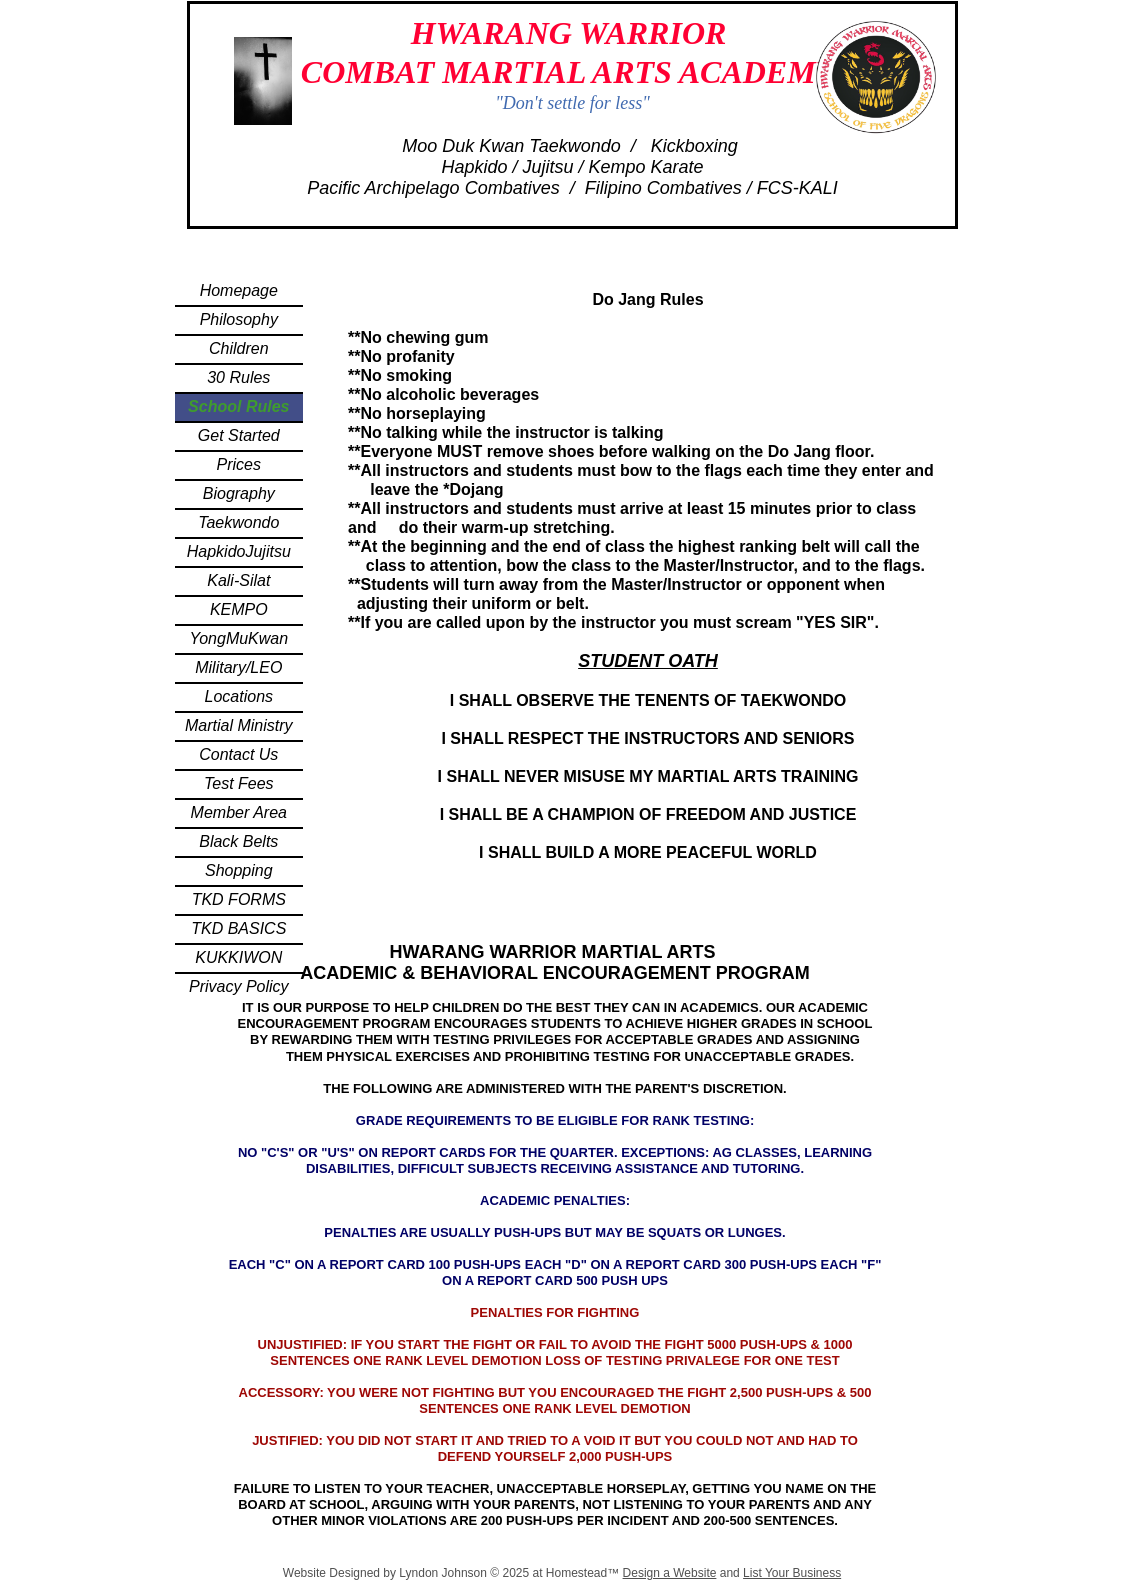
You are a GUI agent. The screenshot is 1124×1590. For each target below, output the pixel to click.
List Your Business (792, 1573)
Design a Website (670, 1573)
